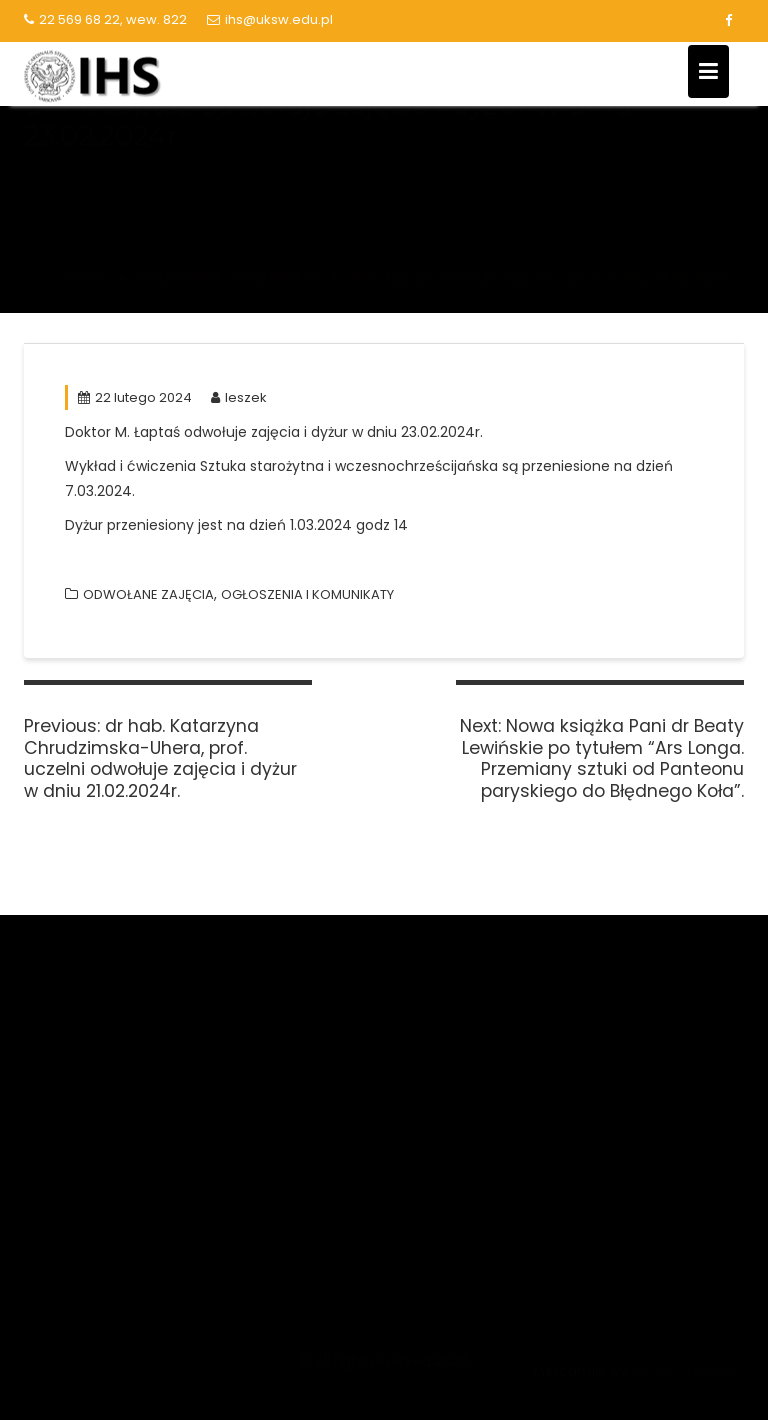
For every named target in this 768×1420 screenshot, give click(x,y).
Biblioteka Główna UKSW (618, 956)
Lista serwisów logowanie (621, 994)
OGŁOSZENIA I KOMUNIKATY (307, 594)
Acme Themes (684, 1383)
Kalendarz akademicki (609, 1031)
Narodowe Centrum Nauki (369, 962)
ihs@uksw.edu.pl (270, 19)
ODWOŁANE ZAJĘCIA (148, 594)
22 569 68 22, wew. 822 (105, 19)
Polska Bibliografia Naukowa (376, 1126)
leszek (239, 397)
